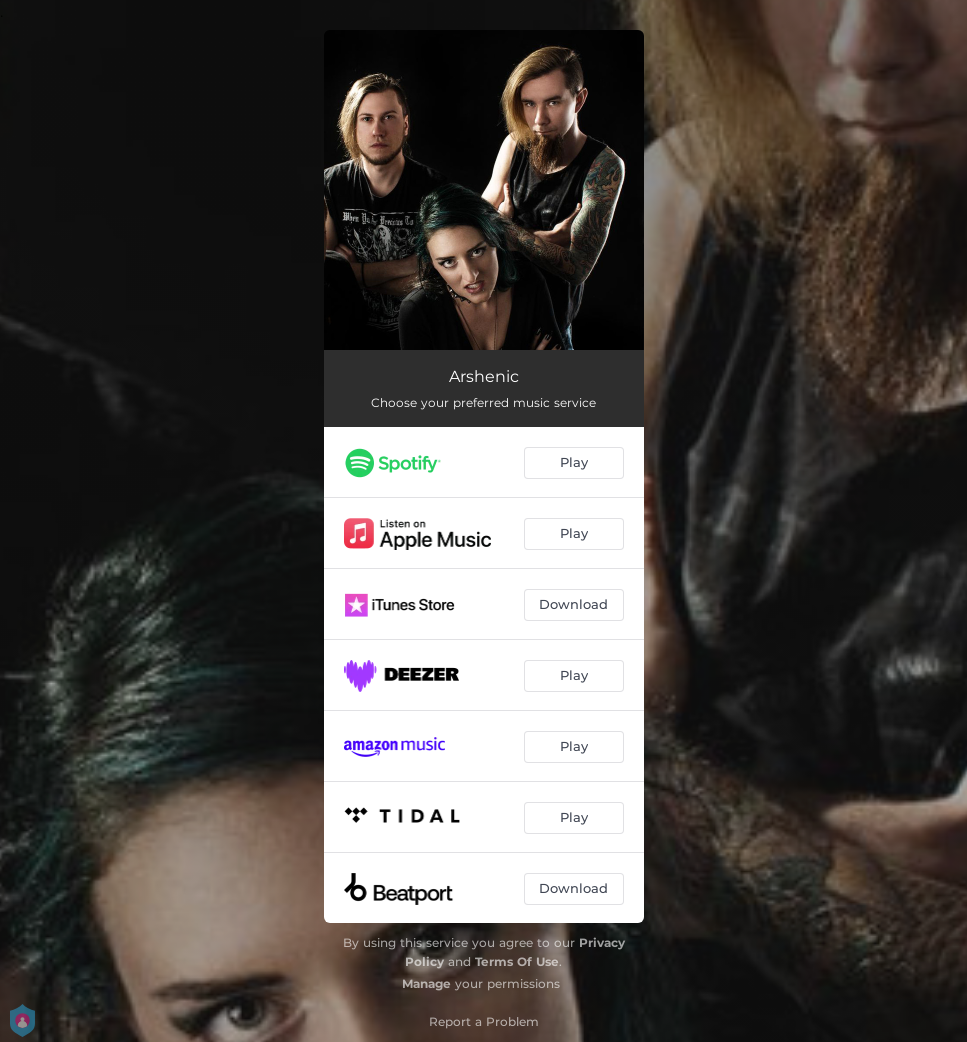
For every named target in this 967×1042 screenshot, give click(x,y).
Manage (426, 983)
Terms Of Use (517, 961)
